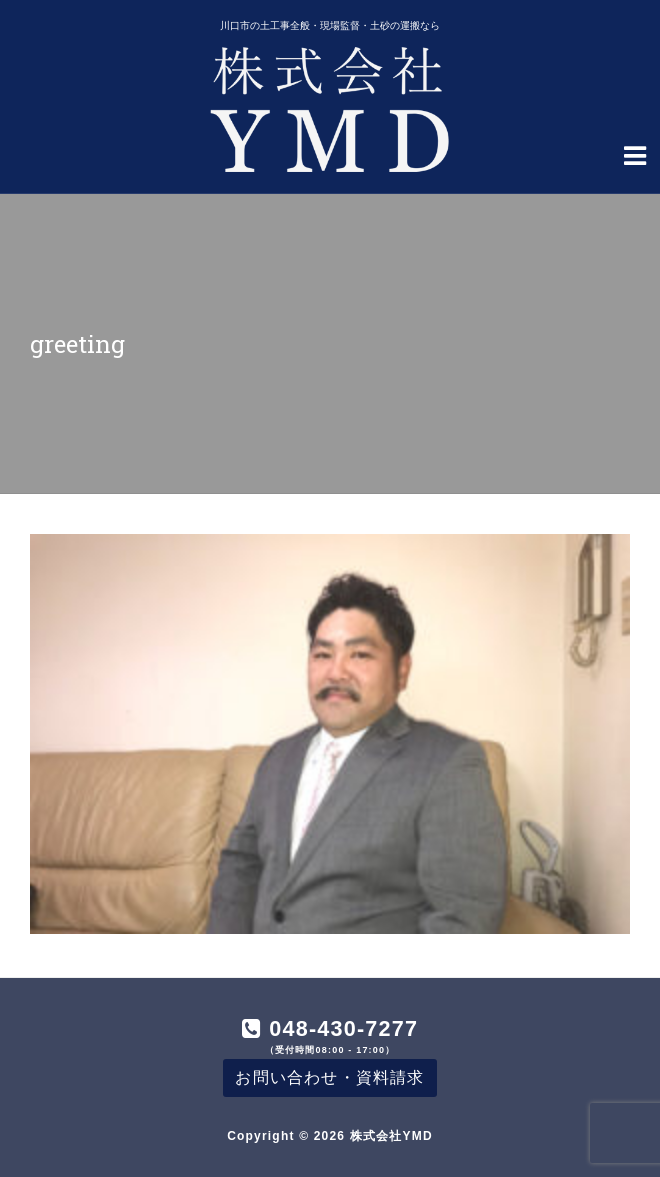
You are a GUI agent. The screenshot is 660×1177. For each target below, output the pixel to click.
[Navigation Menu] (635, 154)
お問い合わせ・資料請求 (329, 1077)
